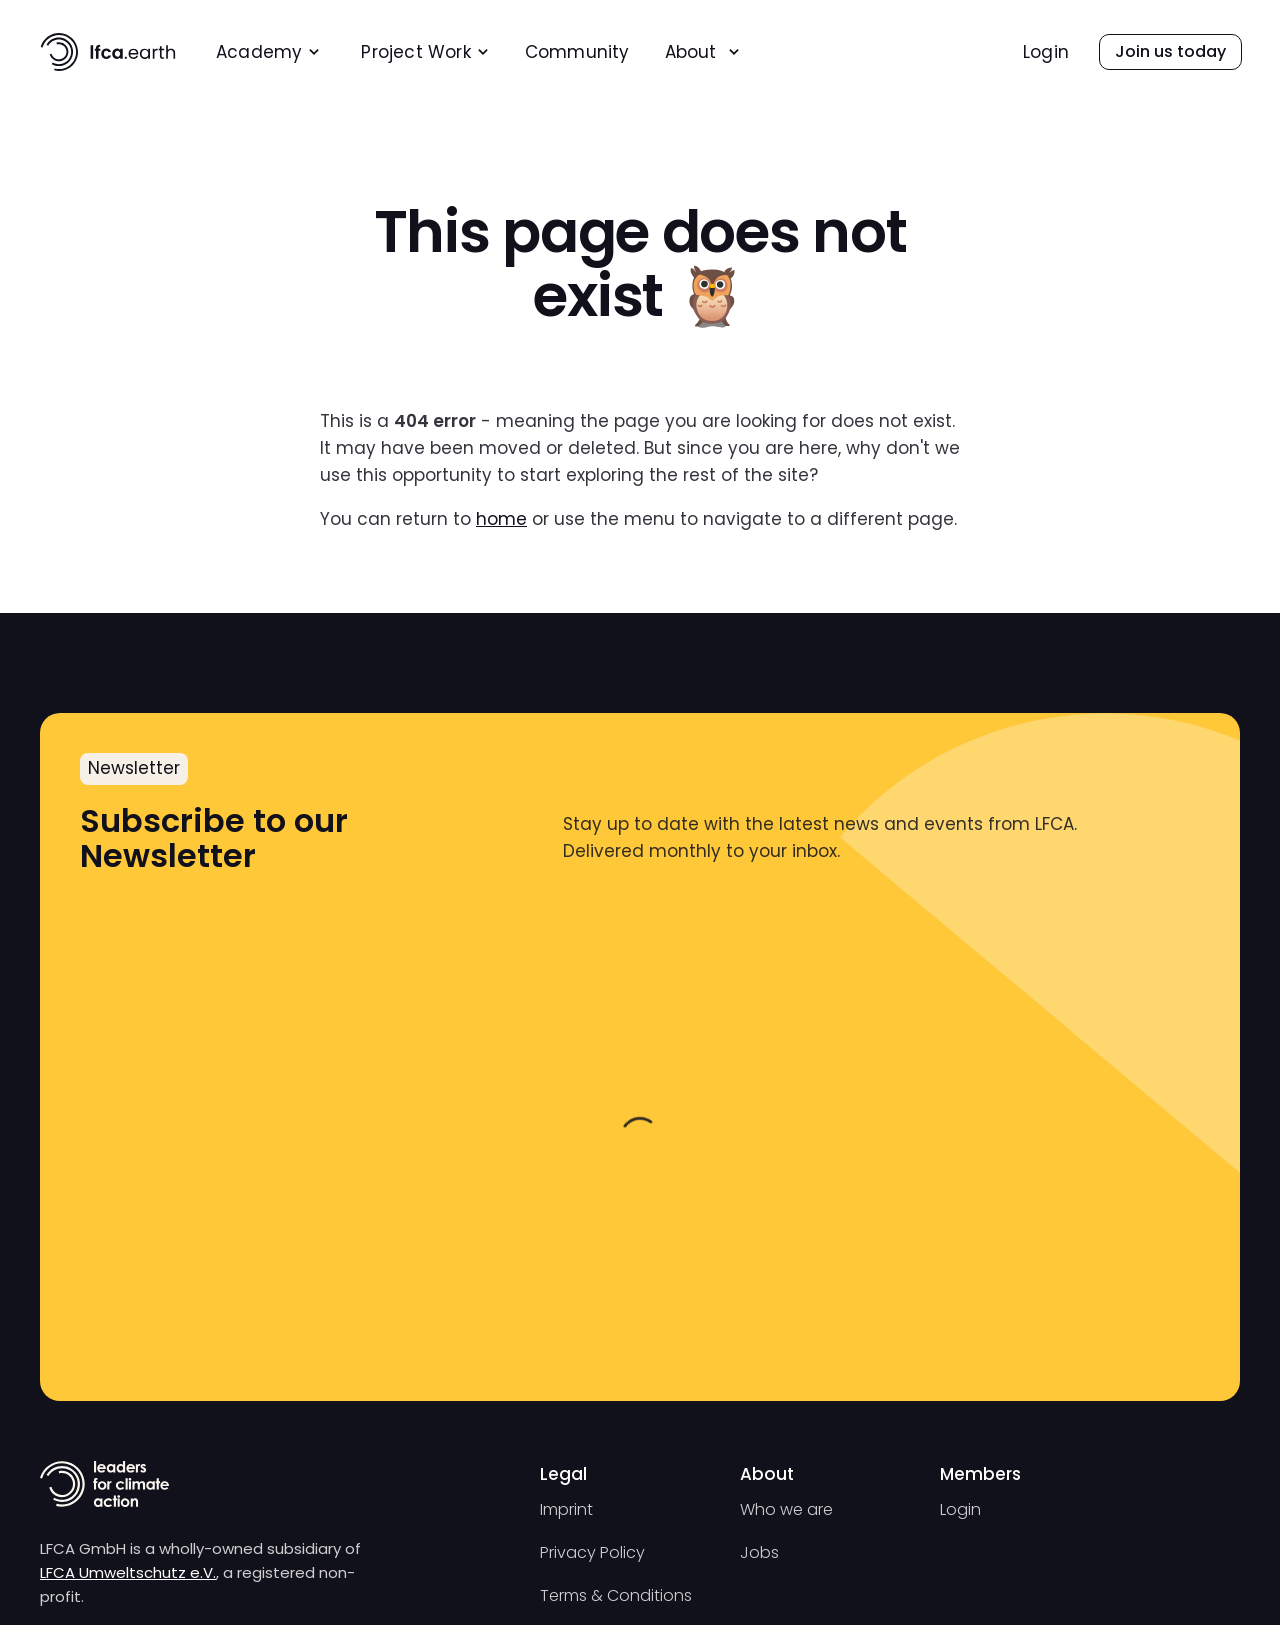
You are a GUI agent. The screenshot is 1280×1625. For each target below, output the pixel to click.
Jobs (759, 1552)
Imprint (566, 1509)
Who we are (786, 1509)
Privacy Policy (592, 1552)
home (501, 519)
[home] (108, 52)
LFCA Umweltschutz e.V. (128, 1572)
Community (577, 52)
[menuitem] (268, 52)
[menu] (538, 51)
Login (1046, 52)
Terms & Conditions (616, 1595)
